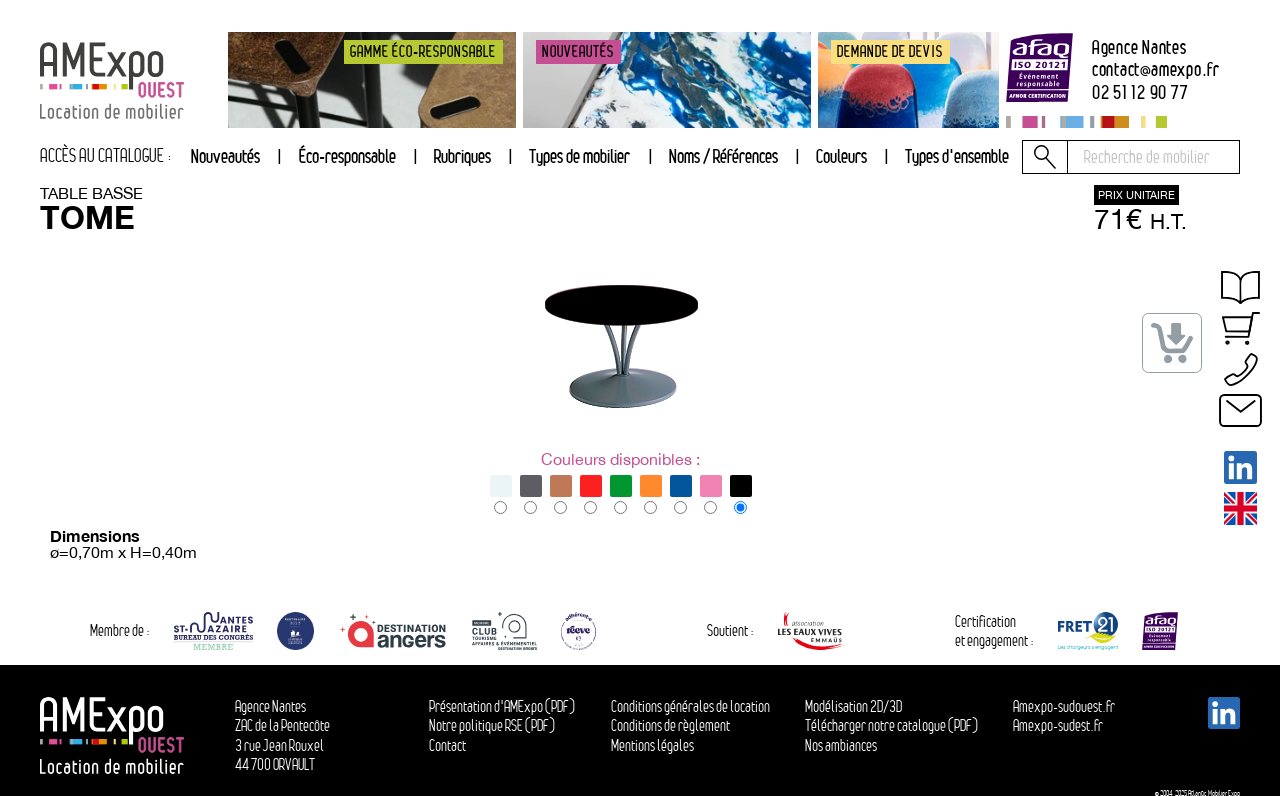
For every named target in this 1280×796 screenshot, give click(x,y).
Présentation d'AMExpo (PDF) (502, 706)
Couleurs (841, 156)
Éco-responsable (347, 156)
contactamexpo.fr (1156, 69)
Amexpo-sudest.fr (1058, 725)
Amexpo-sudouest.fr (1064, 706)
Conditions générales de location (690, 706)
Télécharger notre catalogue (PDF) (891, 725)
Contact (447, 745)
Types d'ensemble (957, 156)
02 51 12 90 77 (1140, 92)
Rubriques (462, 156)
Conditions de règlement (670, 725)
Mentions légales (652, 745)
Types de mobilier (579, 156)
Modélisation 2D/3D (853, 706)
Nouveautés (225, 156)
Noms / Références (723, 156)
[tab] (462, 157)
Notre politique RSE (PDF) (492, 725)
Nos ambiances (841, 745)
